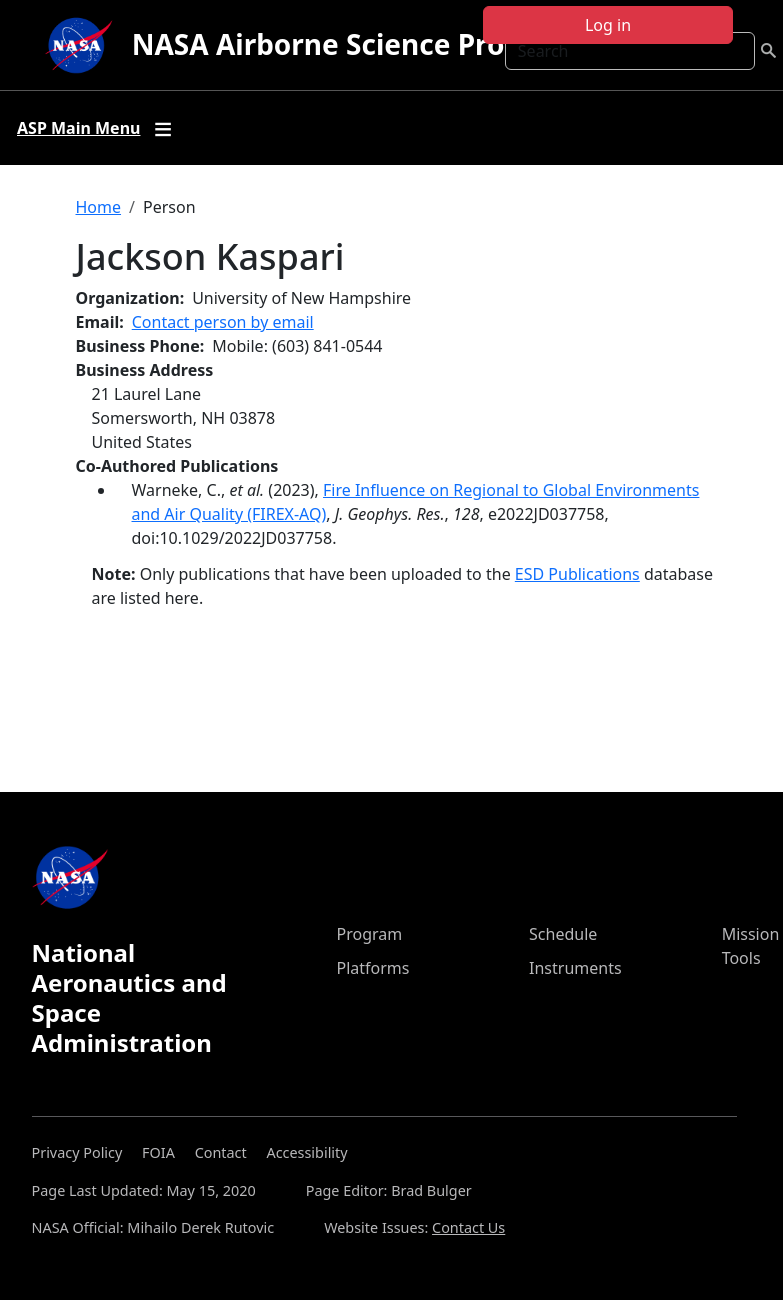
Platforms (373, 968)
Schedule (563, 934)
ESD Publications (577, 574)
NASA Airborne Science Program (355, 44)
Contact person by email (223, 322)
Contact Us (468, 1227)
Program (370, 934)
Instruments (575, 968)
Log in (608, 25)
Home (99, 207)
